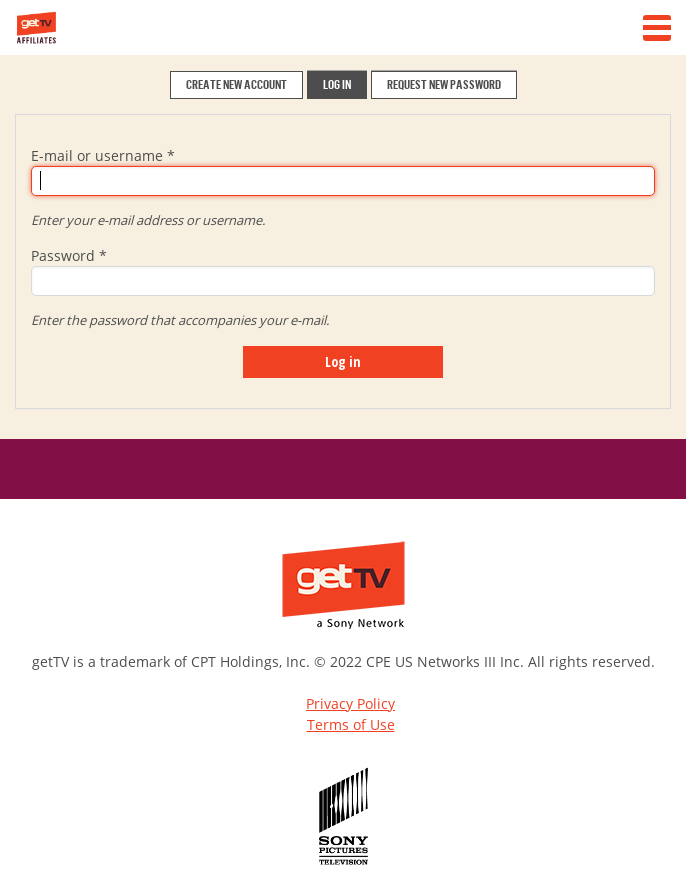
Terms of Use (351, 724)
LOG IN (337, 84)
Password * (69, 255)
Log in (343, 361)
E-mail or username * (103, 155)
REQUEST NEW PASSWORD (444, 84)
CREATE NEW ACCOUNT (236, 84)
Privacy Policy (350, 703)
